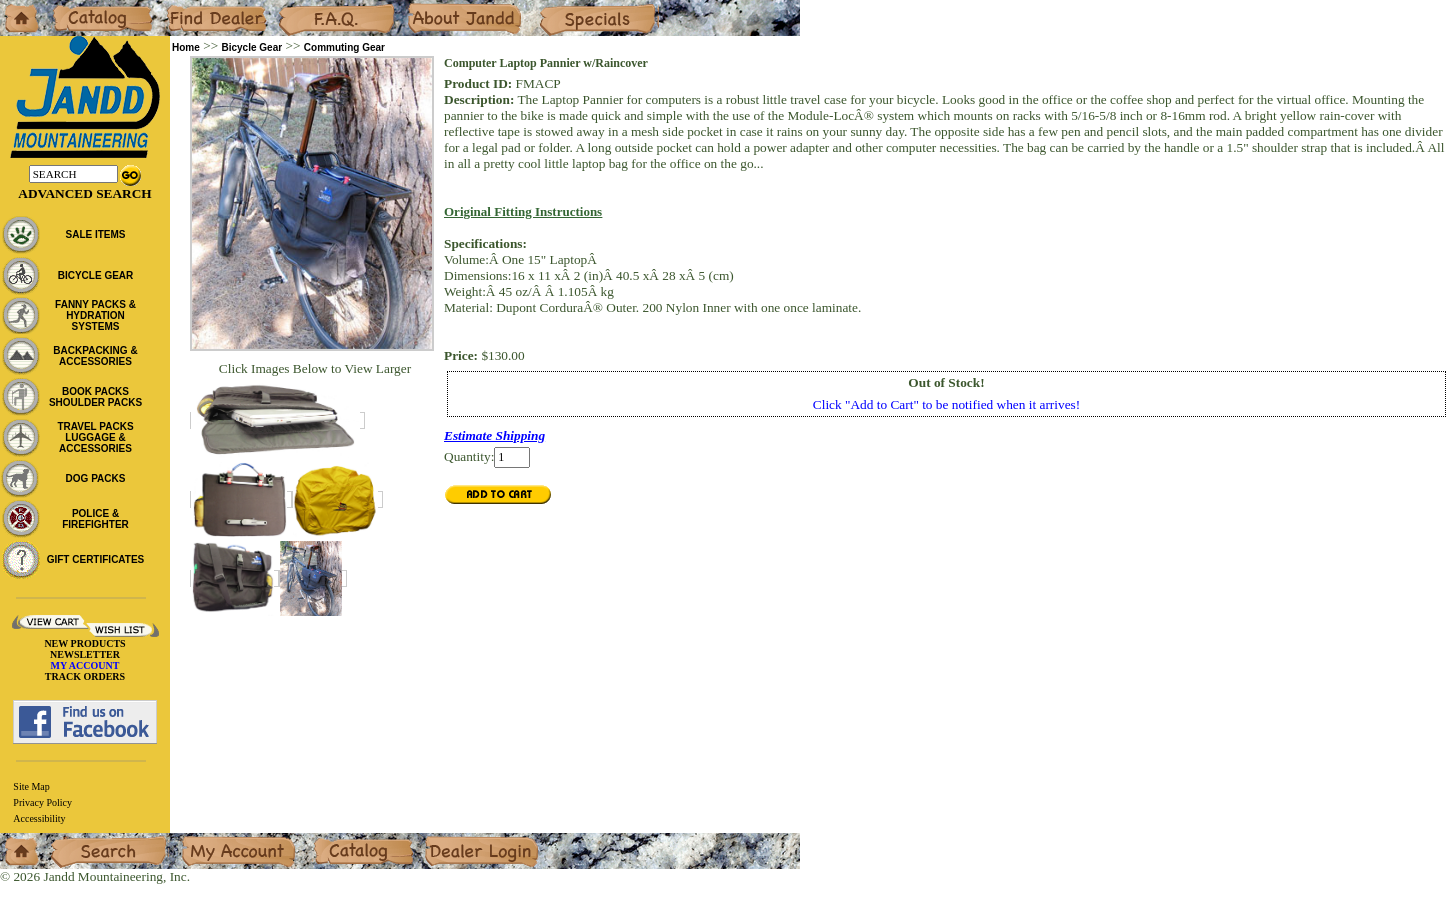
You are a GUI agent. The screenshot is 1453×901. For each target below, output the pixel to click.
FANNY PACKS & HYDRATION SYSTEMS (95, 315)
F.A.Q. (296, 7)
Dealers (185, 7)
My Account (214, 840)
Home (16, 7)
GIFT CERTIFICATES (96, 559)
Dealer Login (460, 840)
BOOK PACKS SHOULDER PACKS (95, 397)
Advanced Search (84, 193)
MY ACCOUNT (85, 665)
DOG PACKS (96, 478)
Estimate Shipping (494, 435)
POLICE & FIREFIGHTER (95, 519)
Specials (561, 7)
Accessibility (39, 818)
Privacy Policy (42, 802)
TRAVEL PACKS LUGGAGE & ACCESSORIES (95, 437)
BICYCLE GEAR (96, 275)
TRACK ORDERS (85, 676)
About (423, 7)
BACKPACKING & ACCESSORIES (95, 356)
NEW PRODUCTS (84, 643)
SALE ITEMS (95, 234)
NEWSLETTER (85, 654)
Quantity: (469, 456)
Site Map (31, 786)
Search (69, 840)
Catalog (71, 7)
